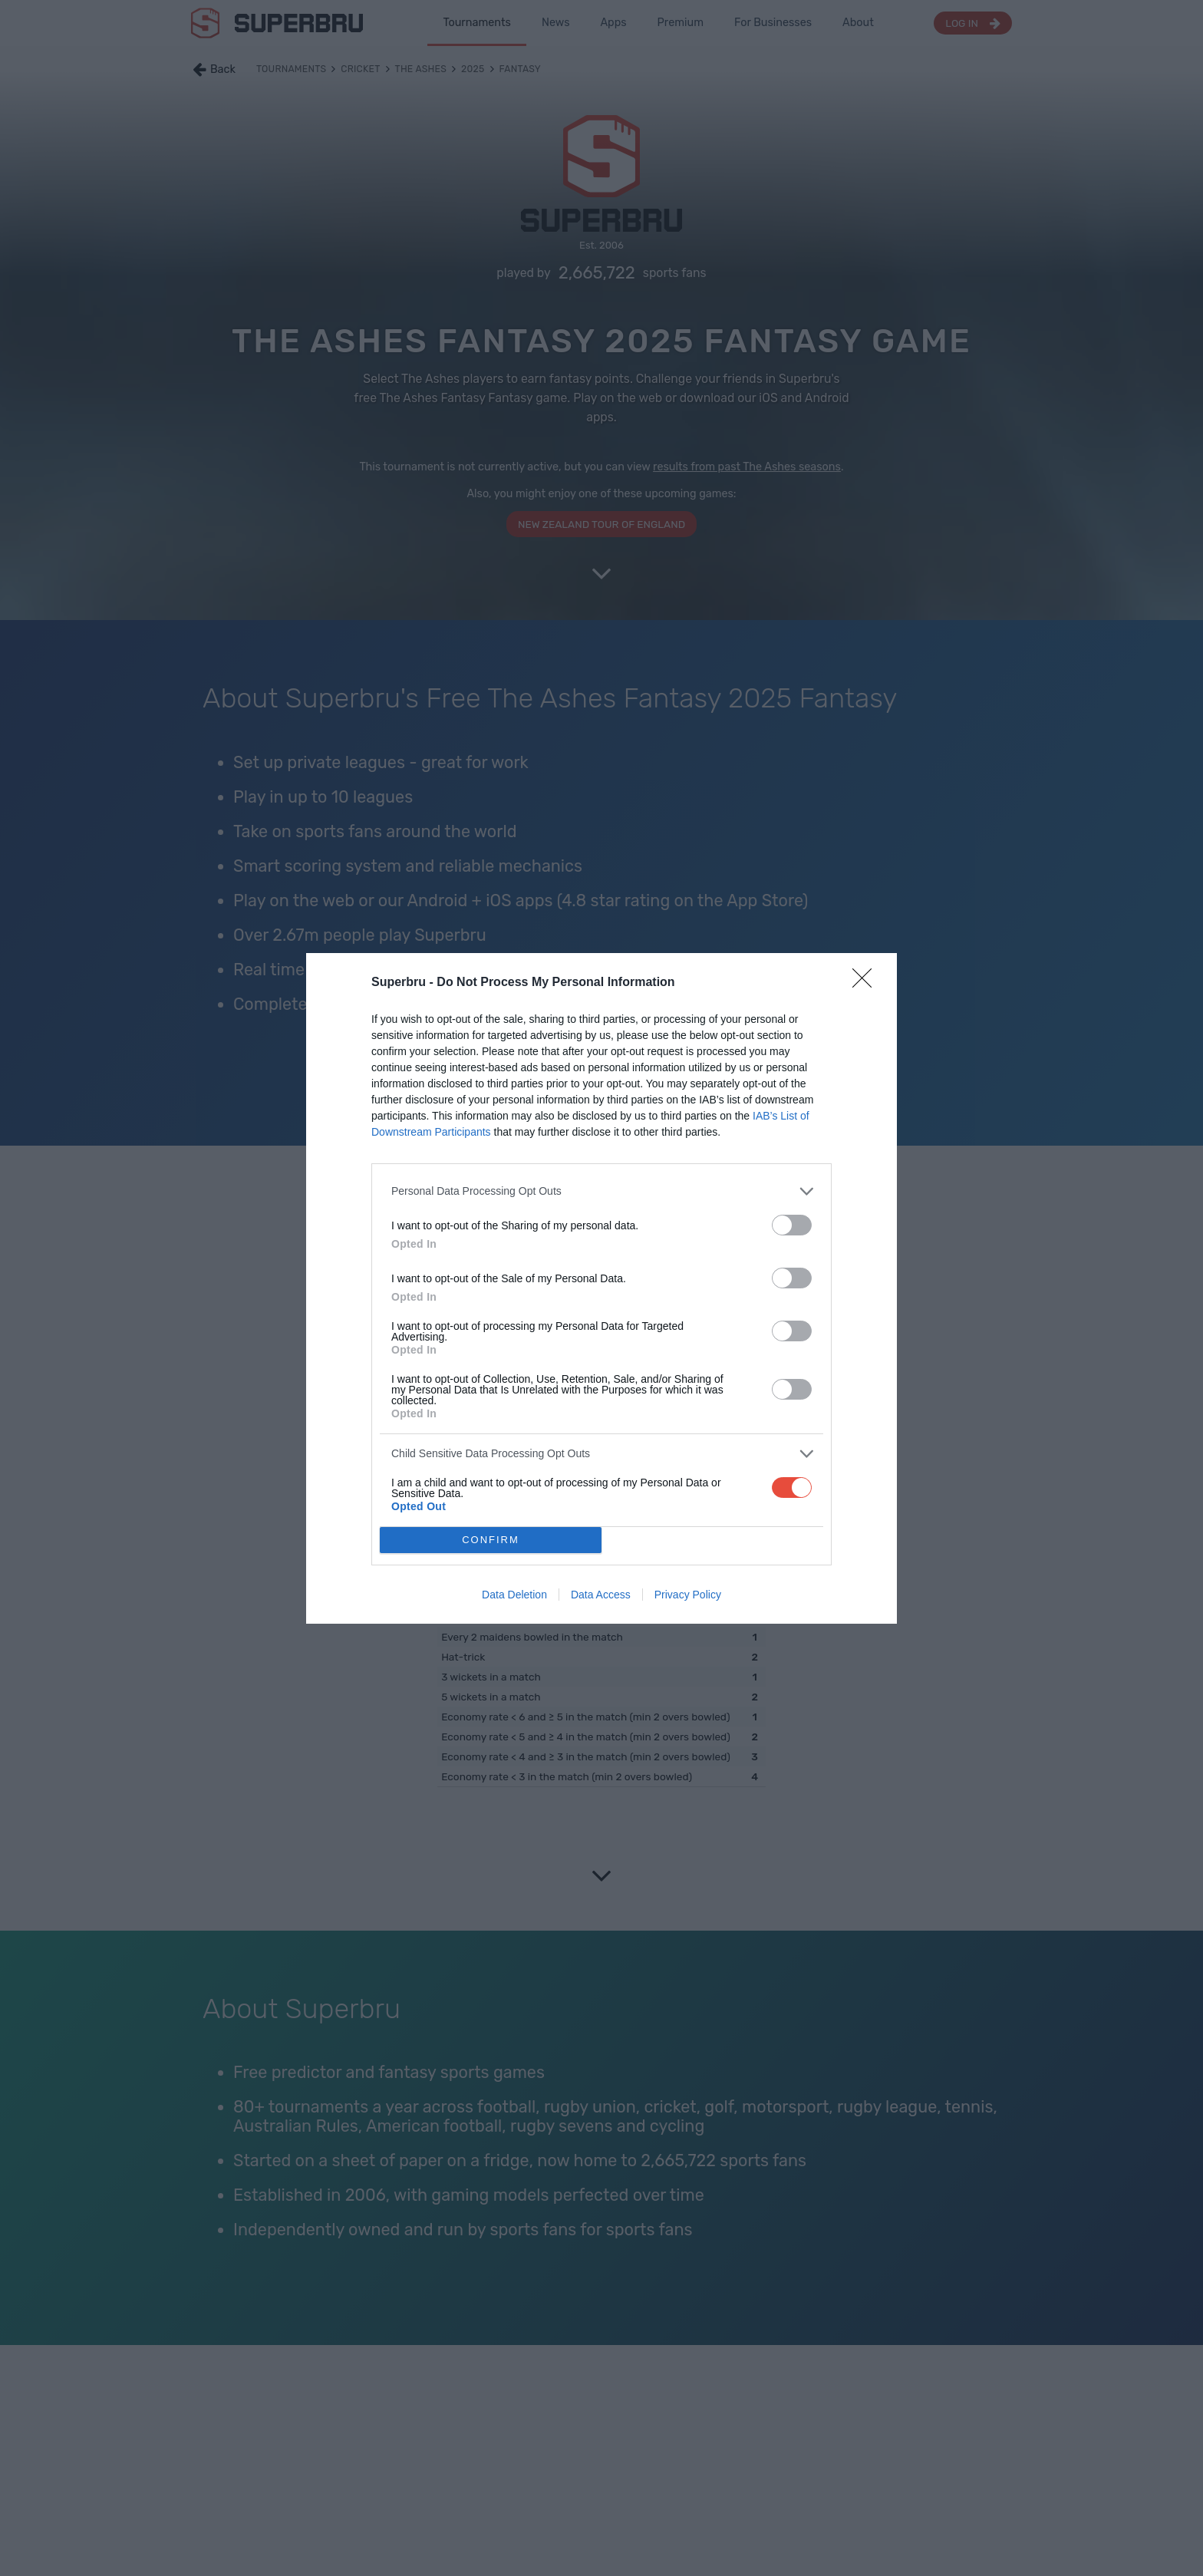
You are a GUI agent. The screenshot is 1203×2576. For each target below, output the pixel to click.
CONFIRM (490, 1539)
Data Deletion (514, 1594)
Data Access (601, 1594)
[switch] (792, 1225)
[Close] (867, 983)
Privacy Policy (687, 1594)
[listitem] (601, 1191)
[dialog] (601, 1288)
